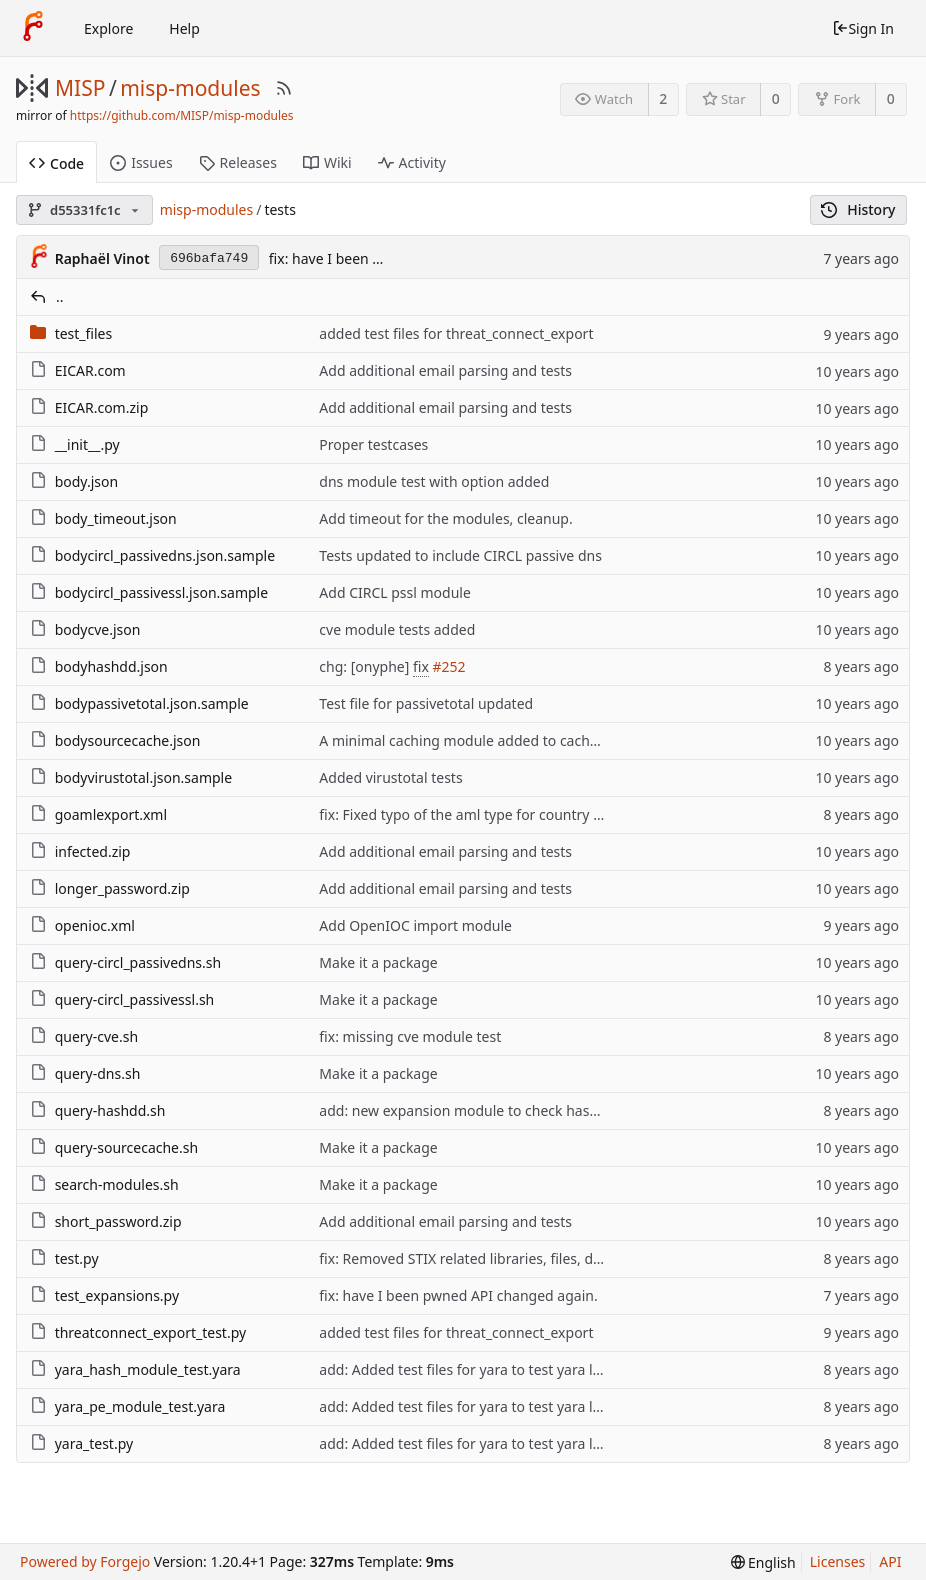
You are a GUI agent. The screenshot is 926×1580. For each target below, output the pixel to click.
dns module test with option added (434, 481)
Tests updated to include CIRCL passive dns (460, 555)
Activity (412, 162)
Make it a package (378, 962)
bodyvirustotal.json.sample (143, 777)
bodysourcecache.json (128, 740)
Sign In (863, 28)
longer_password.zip (122, 888)
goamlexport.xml (111, 814)
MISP (80, 88)
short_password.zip (118, 1221)
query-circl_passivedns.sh (138, 962)
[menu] (763, 1562)
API (890, 1561)
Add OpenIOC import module (415, 925)
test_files (84, 333)
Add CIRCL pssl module (395, 592)
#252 (448, 666)
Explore (108, 28)
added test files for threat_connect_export (456, 333)
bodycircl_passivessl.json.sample (161, 592)
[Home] (33, 28)
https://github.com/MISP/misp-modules (182, 115)
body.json (86, 481)
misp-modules (190, 88)
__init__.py (87, 444)
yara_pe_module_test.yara (140, 1406)
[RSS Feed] (284, 88)
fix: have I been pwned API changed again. (458, 1295)
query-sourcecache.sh (127, 1147)
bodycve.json (98, 629)
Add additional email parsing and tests (445, 370)
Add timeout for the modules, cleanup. (445, 518)
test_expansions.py (117, 1295)
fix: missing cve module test (410, 1036)
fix (421, 666)
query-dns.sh (98, 1073)
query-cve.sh (96, 1036)
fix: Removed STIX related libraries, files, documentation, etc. (517, 1258)
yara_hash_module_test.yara (148, 1369)
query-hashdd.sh (110, 1110)
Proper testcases (373, 444)
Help (184, 28)
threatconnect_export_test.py (150, 1332)
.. (60, 296)
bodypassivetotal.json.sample (152, 703)
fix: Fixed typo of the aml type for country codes (475, 814)
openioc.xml (95, 925)
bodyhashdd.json (111, 666)
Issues (141, 162)
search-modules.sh (117, 1184)
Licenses (838, 1561)
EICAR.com (90, 370)
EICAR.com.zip (102, 407)
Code (56, 163)
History (858, 209)
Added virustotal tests (390, 777)
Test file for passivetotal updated (426, 703)
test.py (77, 1258)
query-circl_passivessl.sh (135, 999)
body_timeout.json (116, 518)
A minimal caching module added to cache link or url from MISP (528, 740)
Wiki (327, 162)
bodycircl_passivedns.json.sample (165, 555)
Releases (238, 162)
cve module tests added (397, 629)
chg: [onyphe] (366, 666)
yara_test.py (94, 1443)
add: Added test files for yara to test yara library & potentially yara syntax (557, 1369)
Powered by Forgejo (85, 1561)
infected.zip (93, 851)
